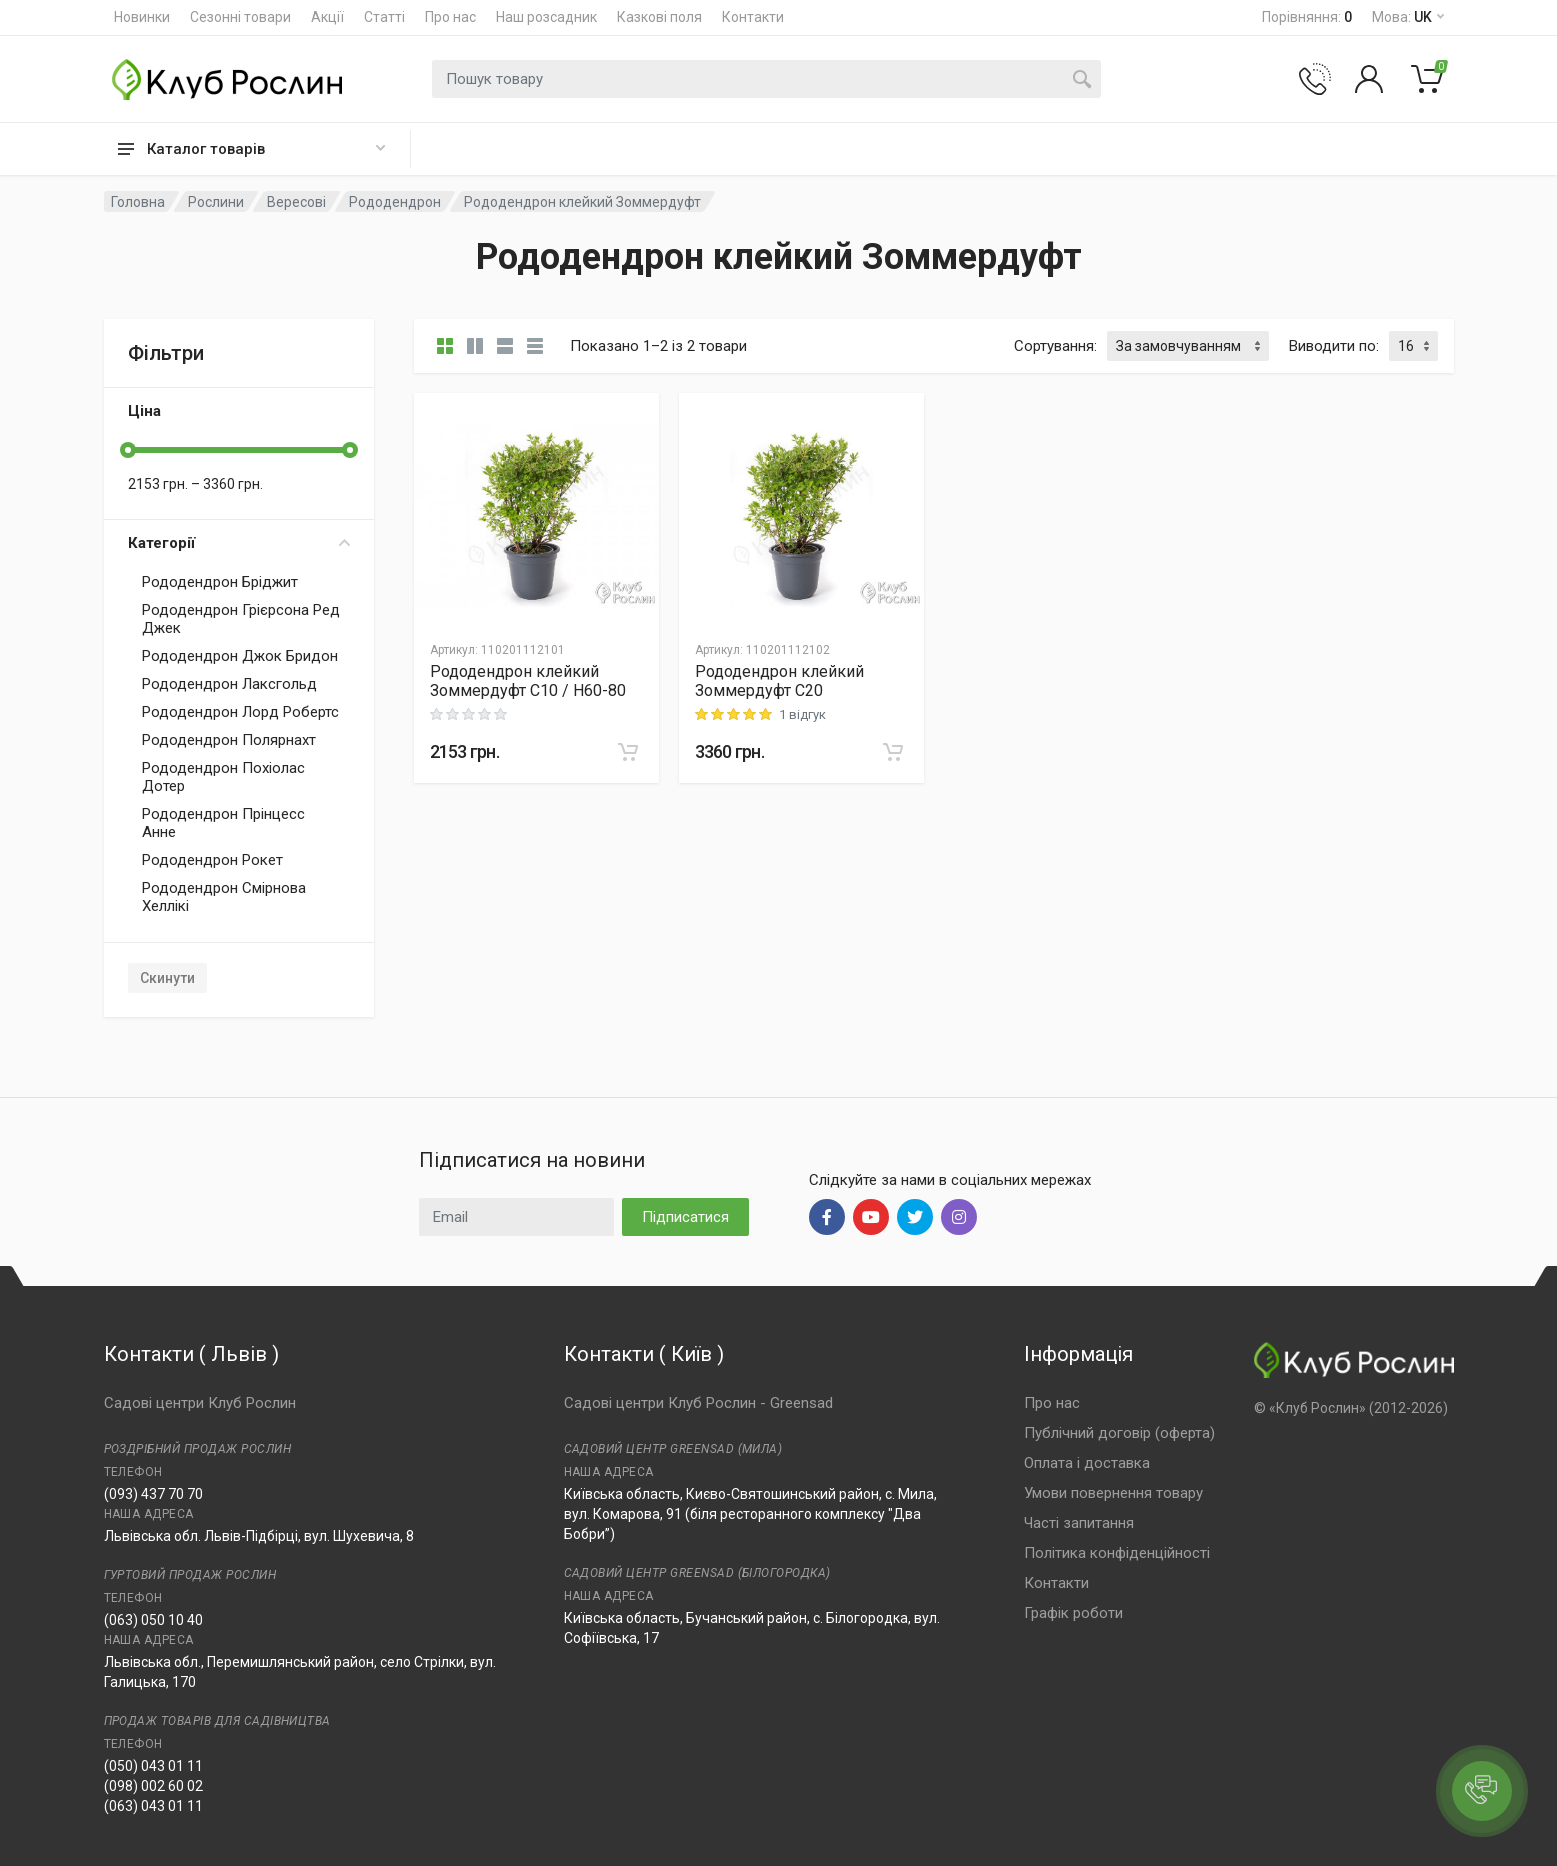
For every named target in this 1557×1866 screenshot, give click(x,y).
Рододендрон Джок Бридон (240, 656)
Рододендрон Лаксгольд (229, 684)
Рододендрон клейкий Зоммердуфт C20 (779, 681)
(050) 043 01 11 (153, 1766)
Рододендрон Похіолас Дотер (223, 777)
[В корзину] (628, 752)
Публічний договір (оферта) (1119, 1433)
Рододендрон (395, 202)
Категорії (239, 543)
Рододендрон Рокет (212, 860)
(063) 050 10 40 (153, 1620)
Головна (138, 202)
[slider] (128, 450)
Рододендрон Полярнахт (229, 740)
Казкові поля (659, 17)
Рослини (216, 202)
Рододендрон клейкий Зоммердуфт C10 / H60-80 (528, 681)
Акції (327, 17)
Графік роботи (1073, 1613)
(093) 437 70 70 (153, 1494)
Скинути (167, 978)
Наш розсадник (546, 17)
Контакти (753, 17)
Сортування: (1055, 346)
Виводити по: (1334, 346)
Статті (384, 17)
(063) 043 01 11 (153, 1806)
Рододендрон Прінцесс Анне (223, 823)
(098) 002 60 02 (153, 1786)
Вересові (296, 202)
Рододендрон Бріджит (220, 582)
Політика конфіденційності (1117, 1553)
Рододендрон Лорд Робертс (240, 712)
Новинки (142, 17)
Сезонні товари (240, 17)
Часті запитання (1079, 1523)
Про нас (450, 17)
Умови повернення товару (1113, 1493)
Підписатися (685, 1217)
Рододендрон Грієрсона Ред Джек (241, 619)
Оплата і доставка (1087, 1463)
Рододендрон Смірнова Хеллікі (224, 897)
